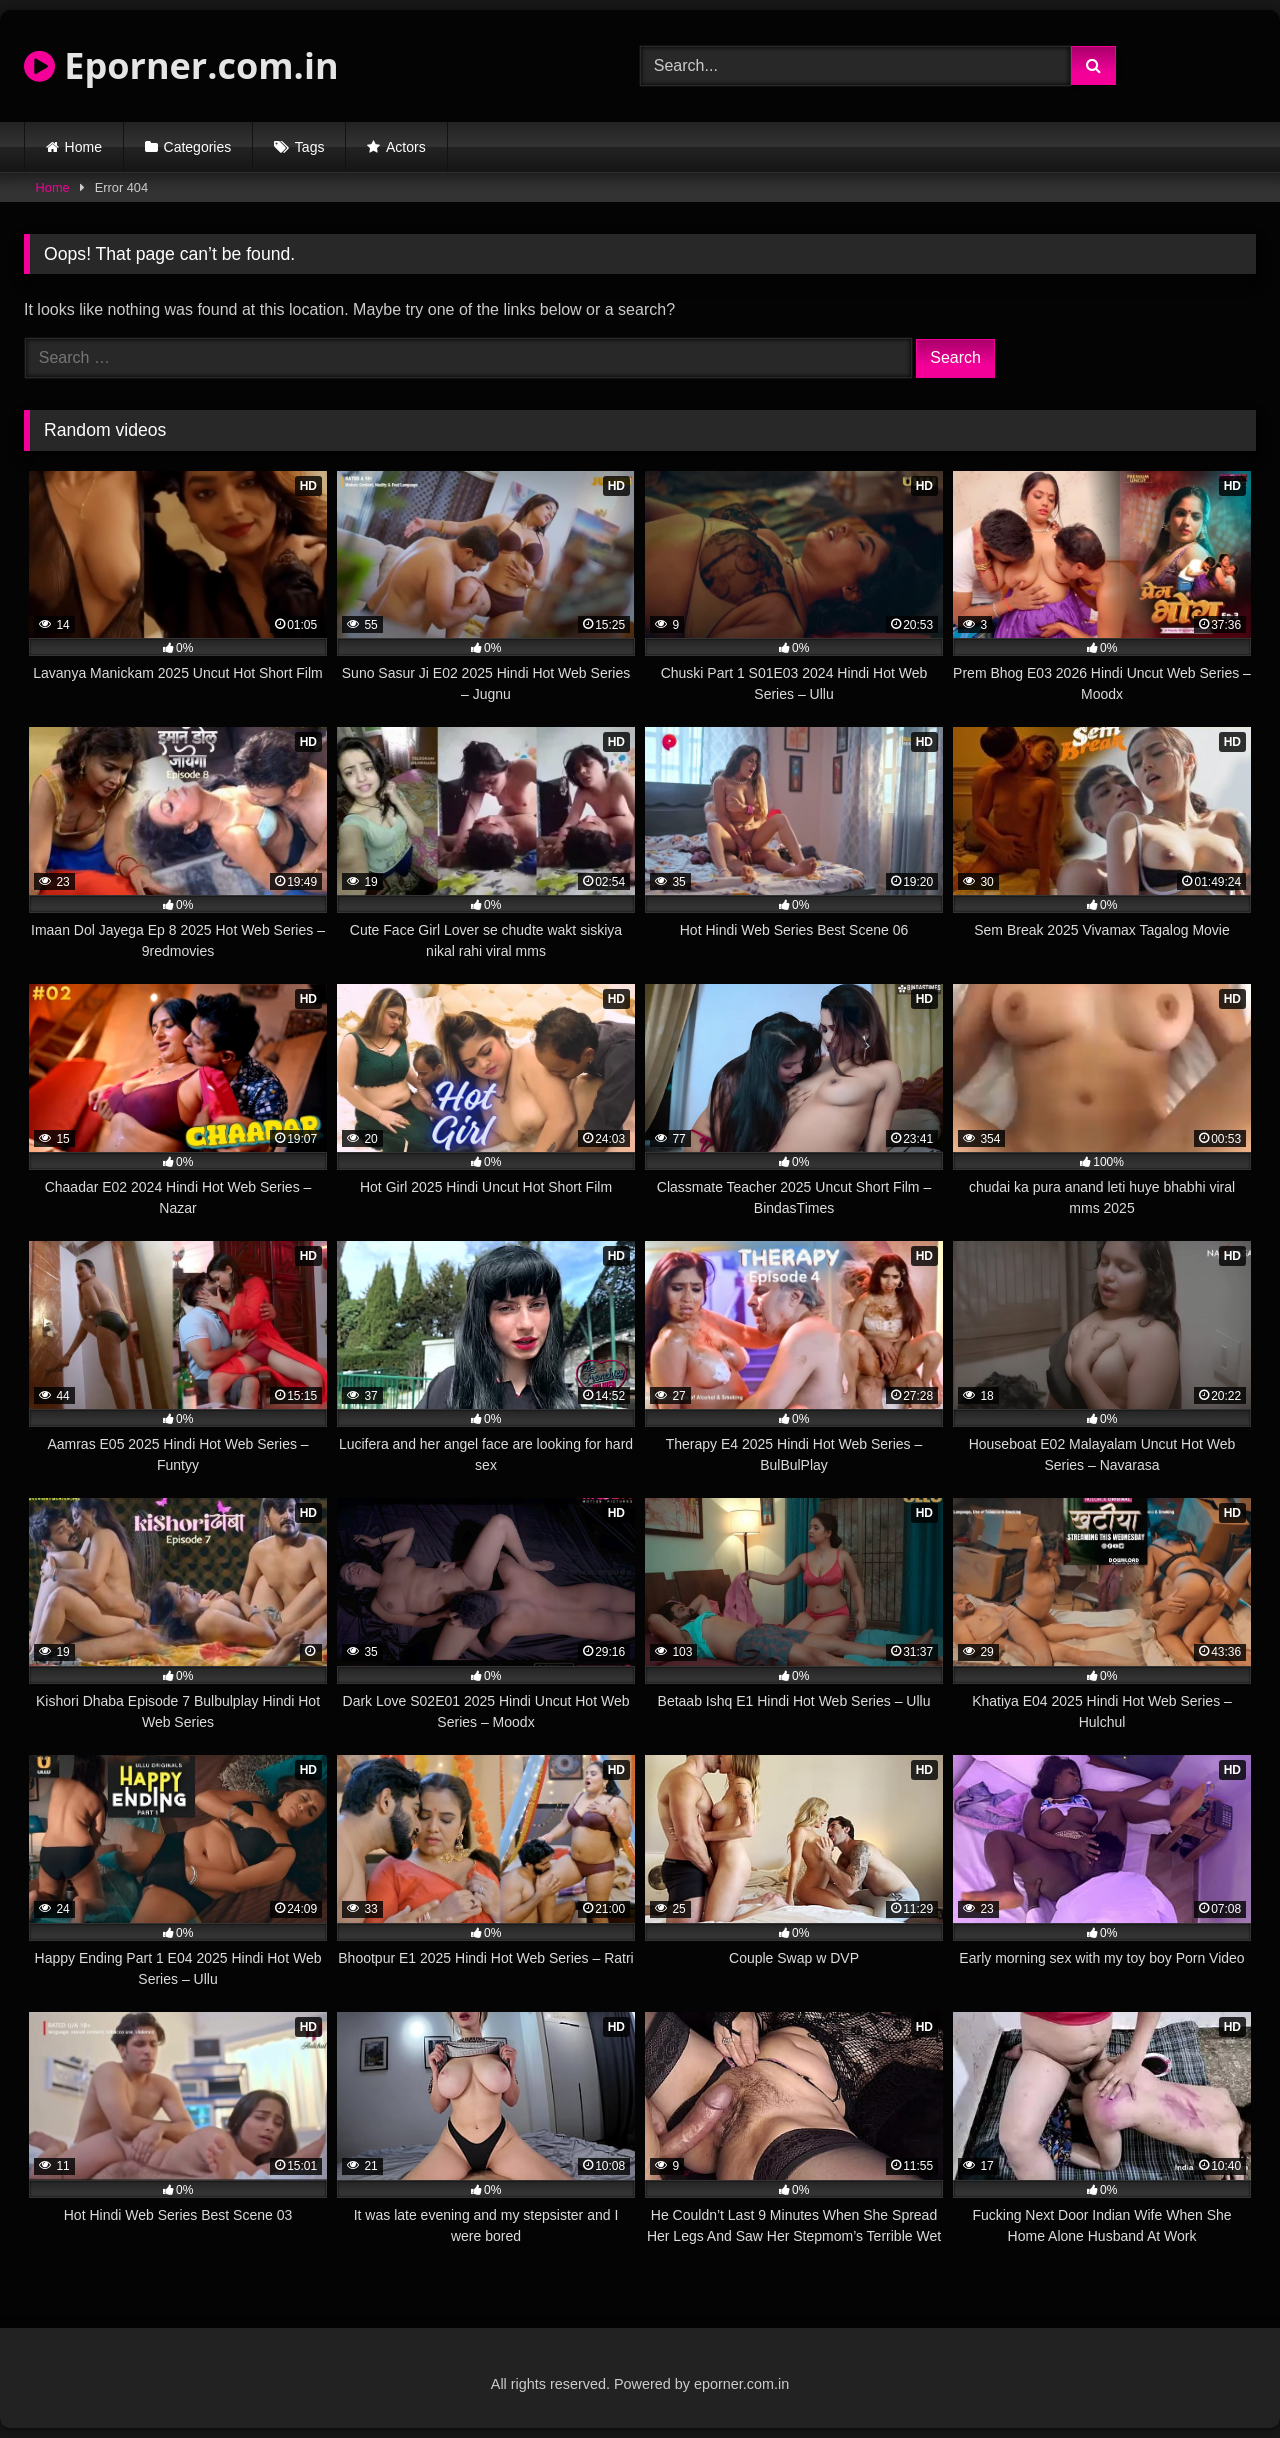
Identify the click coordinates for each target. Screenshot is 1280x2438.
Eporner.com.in (181, 65)
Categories (198, 147)
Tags (310, 147)
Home (83, 147)
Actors (406, 147)
